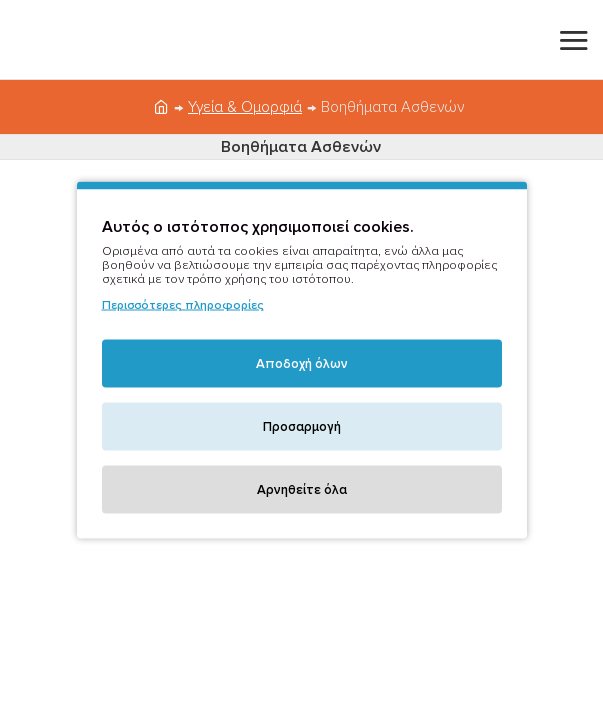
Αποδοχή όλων (302, 364)
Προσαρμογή (302, 427)
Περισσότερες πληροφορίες (183, 305)
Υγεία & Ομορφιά (245, 107)
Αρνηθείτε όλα (302, 490)
